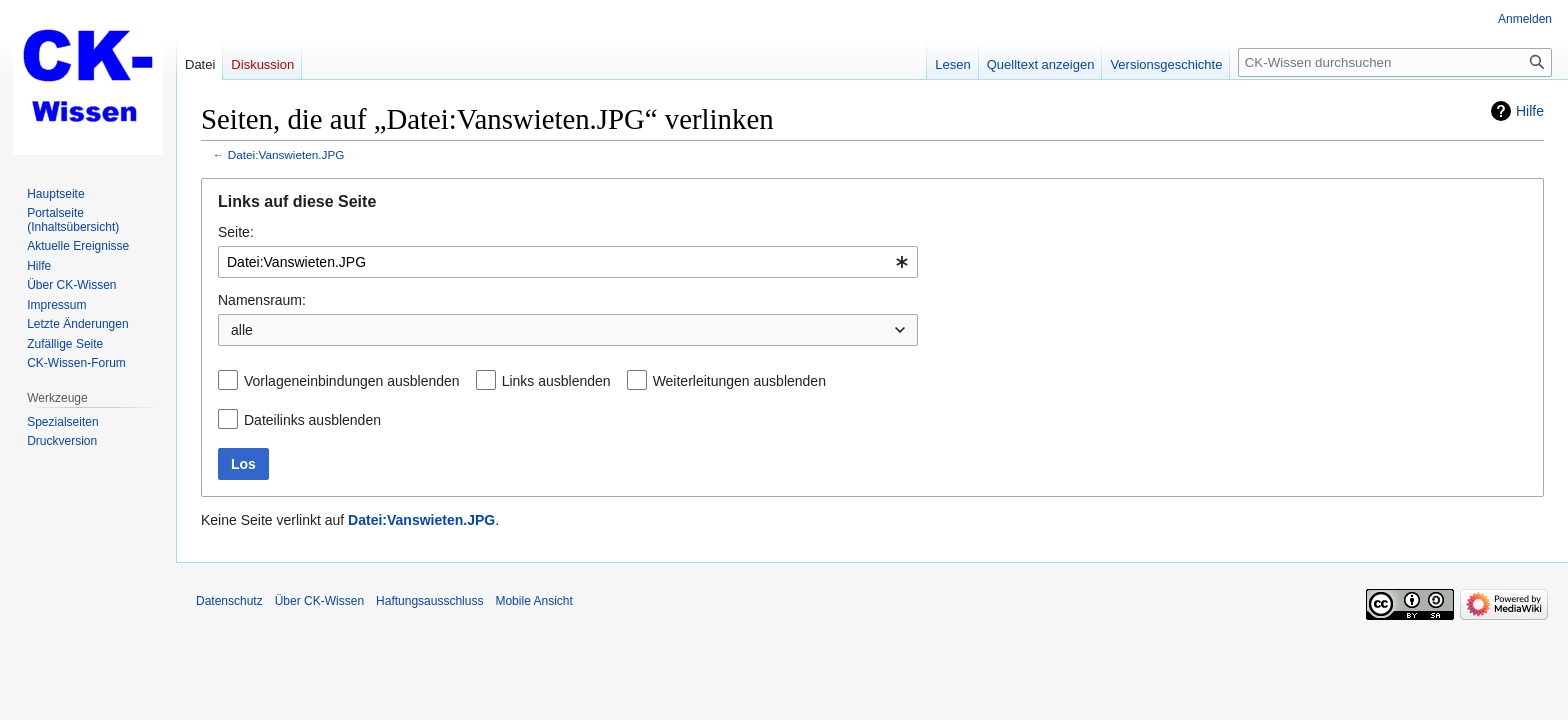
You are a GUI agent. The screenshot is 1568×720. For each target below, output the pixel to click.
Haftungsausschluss (429, 601)
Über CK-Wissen (319, 601)
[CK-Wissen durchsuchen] (1395, 62)
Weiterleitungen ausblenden (739, 381)
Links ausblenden (556, 381)
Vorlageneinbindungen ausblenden (352, 381)
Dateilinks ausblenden (312, 420)
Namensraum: (262, 300)
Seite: (236, 232)
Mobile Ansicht (533, 601)
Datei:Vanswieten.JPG (286, 154)
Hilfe (1530, 111)
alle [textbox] (242, 330)
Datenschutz (229, 601)
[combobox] (568, 262)
